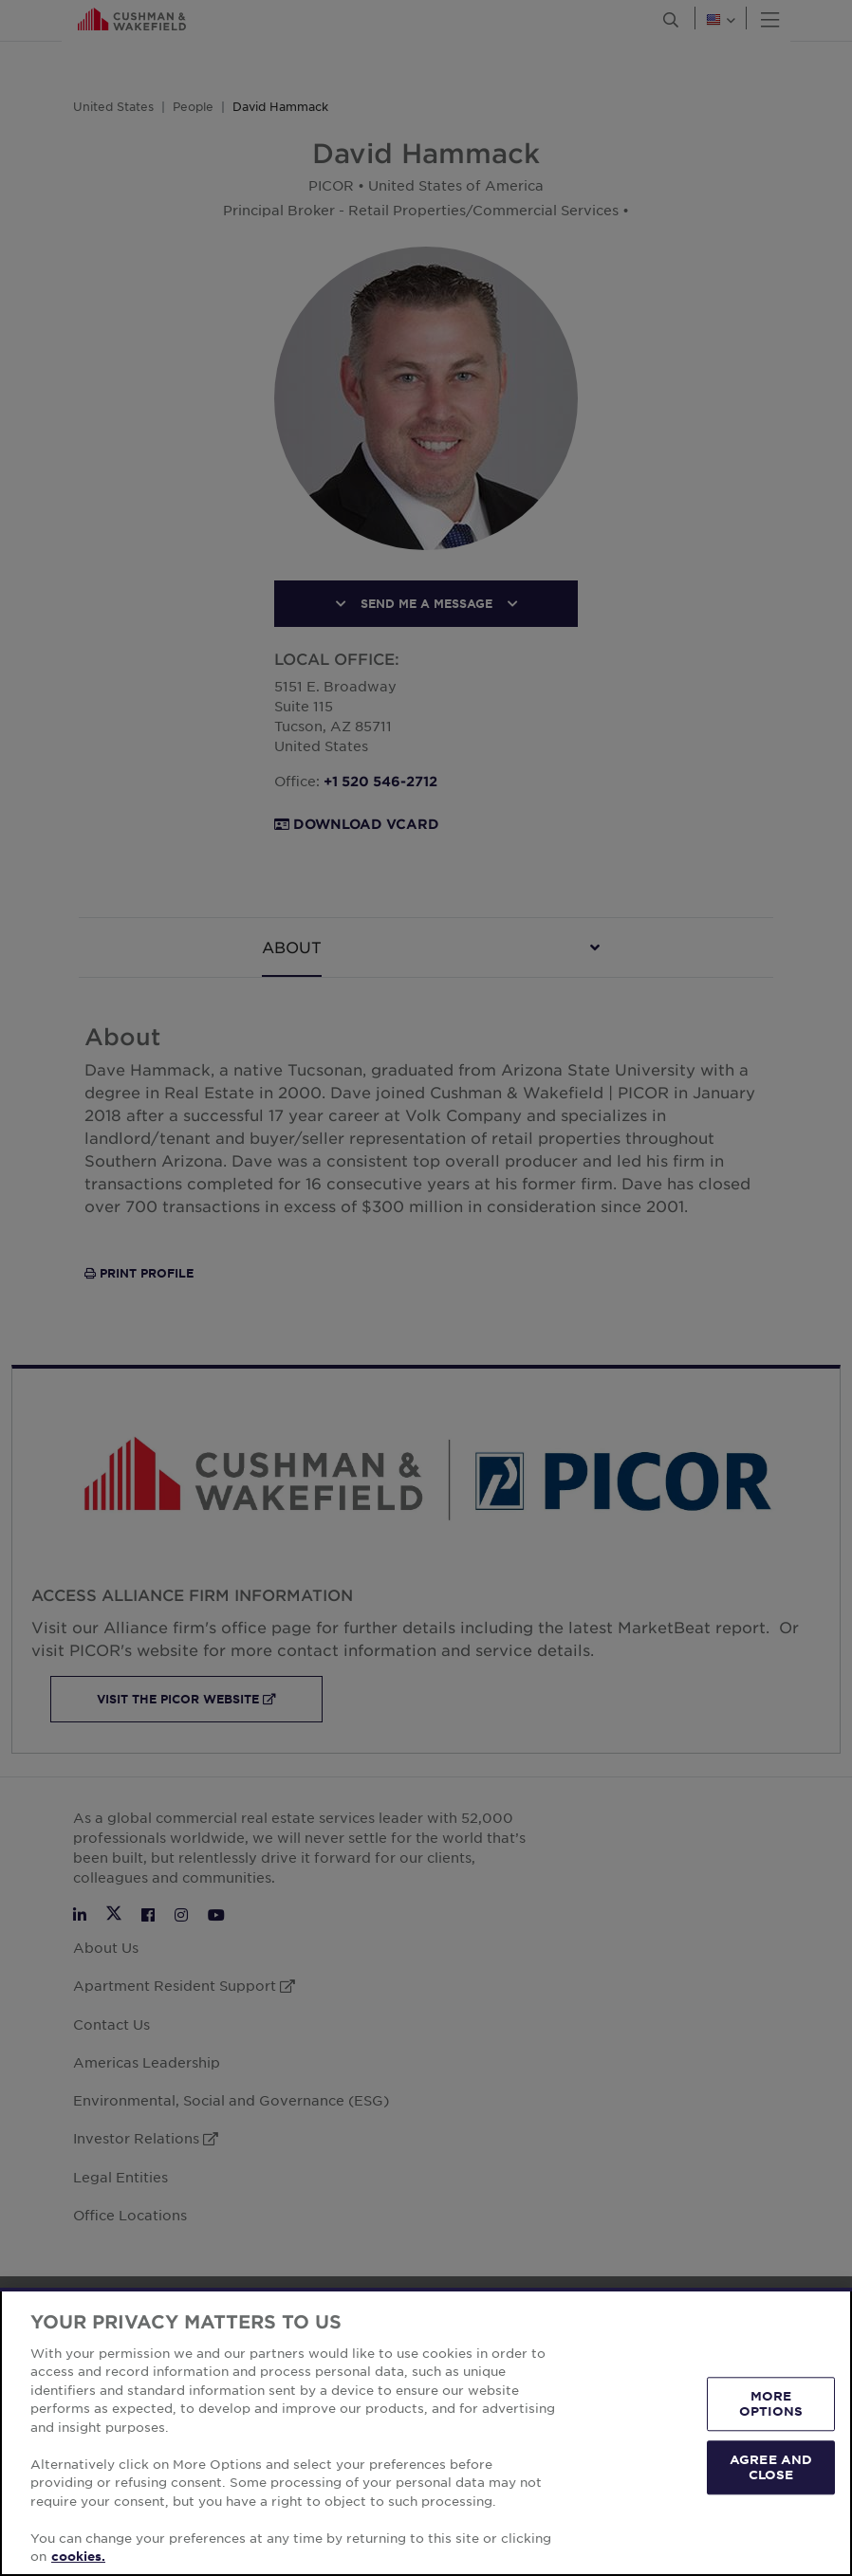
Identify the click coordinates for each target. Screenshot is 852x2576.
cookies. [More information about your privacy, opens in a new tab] (78, 2556)
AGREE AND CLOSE (771, 2467)
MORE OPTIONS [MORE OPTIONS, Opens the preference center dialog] (771, 2403)
